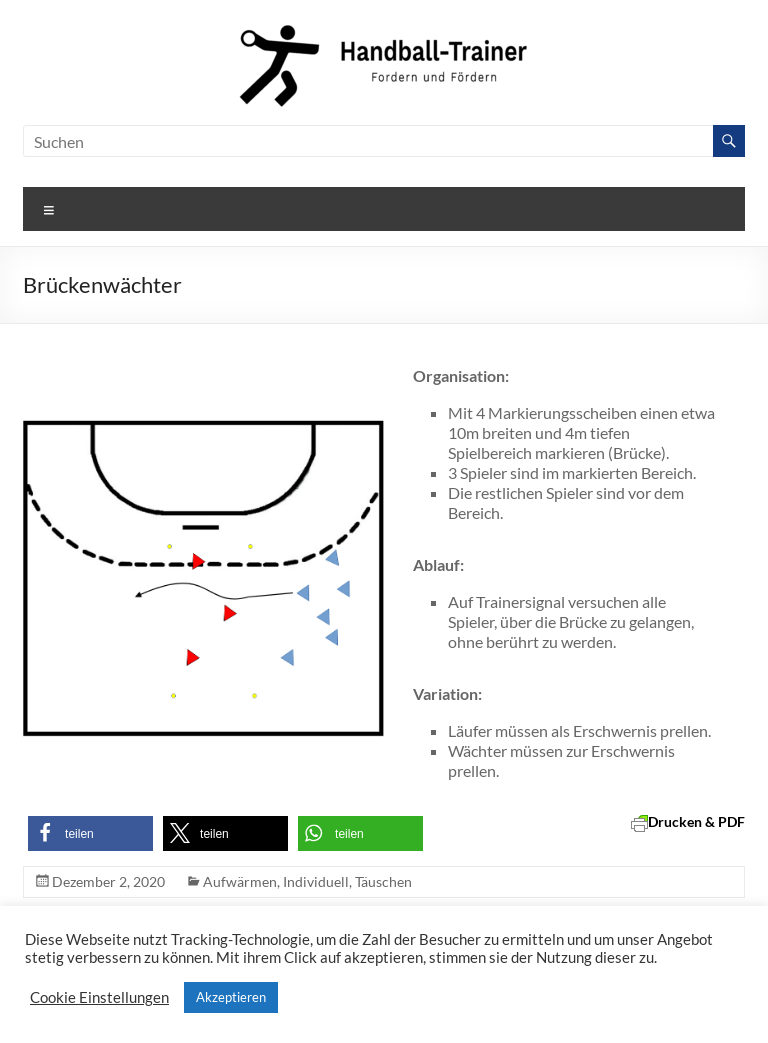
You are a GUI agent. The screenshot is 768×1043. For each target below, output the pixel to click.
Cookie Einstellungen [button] (99, 997)
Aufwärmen (240, 881)
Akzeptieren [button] (231, 997)
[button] (90, 833)
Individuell (316, 881)
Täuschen (383, 881)
